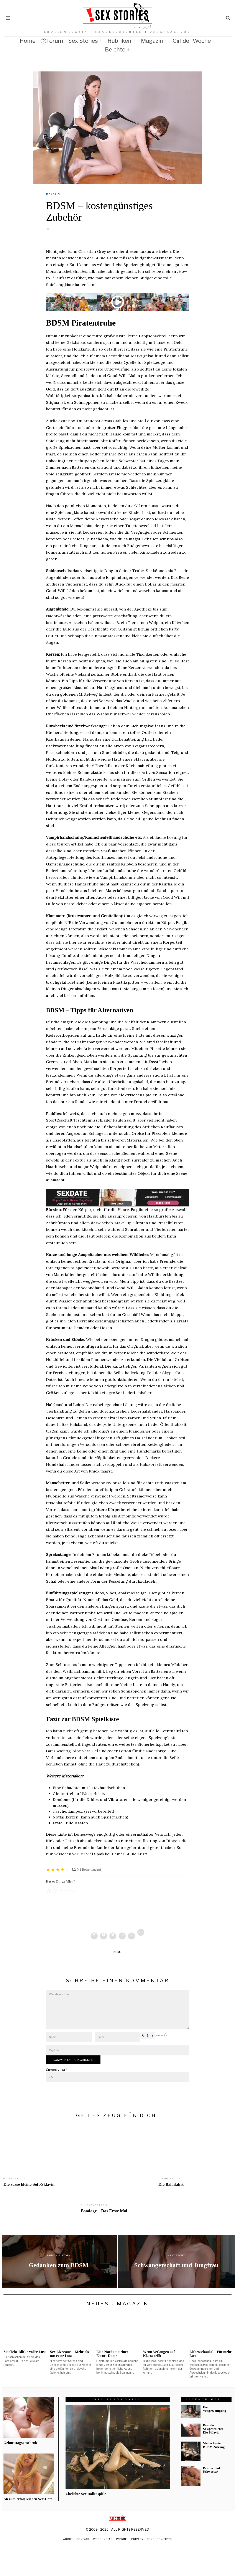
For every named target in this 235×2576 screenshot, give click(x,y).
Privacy (137, 2539)
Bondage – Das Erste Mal (104, 2211)
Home (28, 40)
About (68, 2539)
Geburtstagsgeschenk (20, 2443)
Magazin (152, 40)
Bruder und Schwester (211, 2469)
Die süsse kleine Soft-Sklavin (28, 2184)
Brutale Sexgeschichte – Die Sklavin (214, 2429)
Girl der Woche (192, 40)
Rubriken (119, 40)
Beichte (115, 49)
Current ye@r (56, 2070)
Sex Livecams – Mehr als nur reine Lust (69, 2354)
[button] (165, 2035)
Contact (83, 2539)
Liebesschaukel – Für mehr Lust (210, 2354)
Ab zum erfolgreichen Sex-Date (27, 2499)
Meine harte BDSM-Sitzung (214, 2445)
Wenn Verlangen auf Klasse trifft (159, 2354)
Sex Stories (83, 40)
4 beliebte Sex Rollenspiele (86, 2494)
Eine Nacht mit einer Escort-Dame (112, 2354)
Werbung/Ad (103, 2539)
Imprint (122, 2539)
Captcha (159, 2035)
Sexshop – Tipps (159, 2539)
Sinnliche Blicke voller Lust (24, 2352)
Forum (52, 40)
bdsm (117, 1952)
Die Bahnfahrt (171, 2184)
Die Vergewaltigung (214, 2408)
